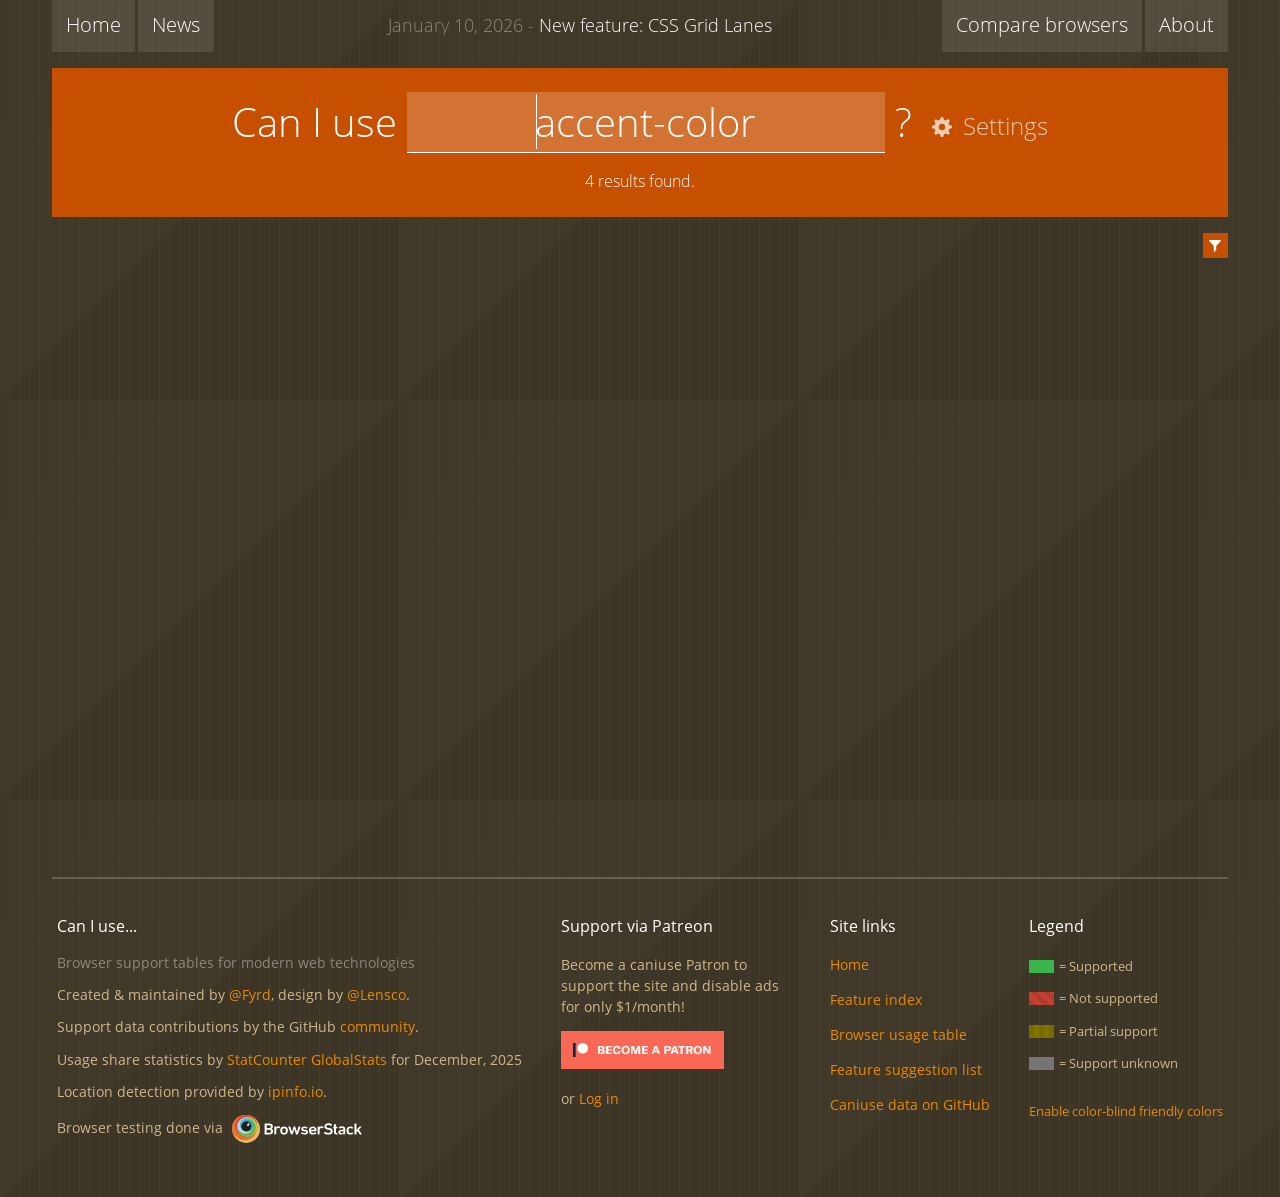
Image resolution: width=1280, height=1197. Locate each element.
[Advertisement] (640, 794)
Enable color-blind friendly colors (1126, 1111)
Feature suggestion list (906, 1069)
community (377, 1026)
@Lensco (376, 994)
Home (93, 24)
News (176, 24)
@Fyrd (250, 994)
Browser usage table (898, 1034)
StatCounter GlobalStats (307, 1059)
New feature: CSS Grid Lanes (580, 24)
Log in (599, 1098)
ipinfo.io (295, 1091)
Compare (1042, 24)
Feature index (876, 999)
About (1186, 24)
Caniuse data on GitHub (910, 1104)
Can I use (314, 121)
